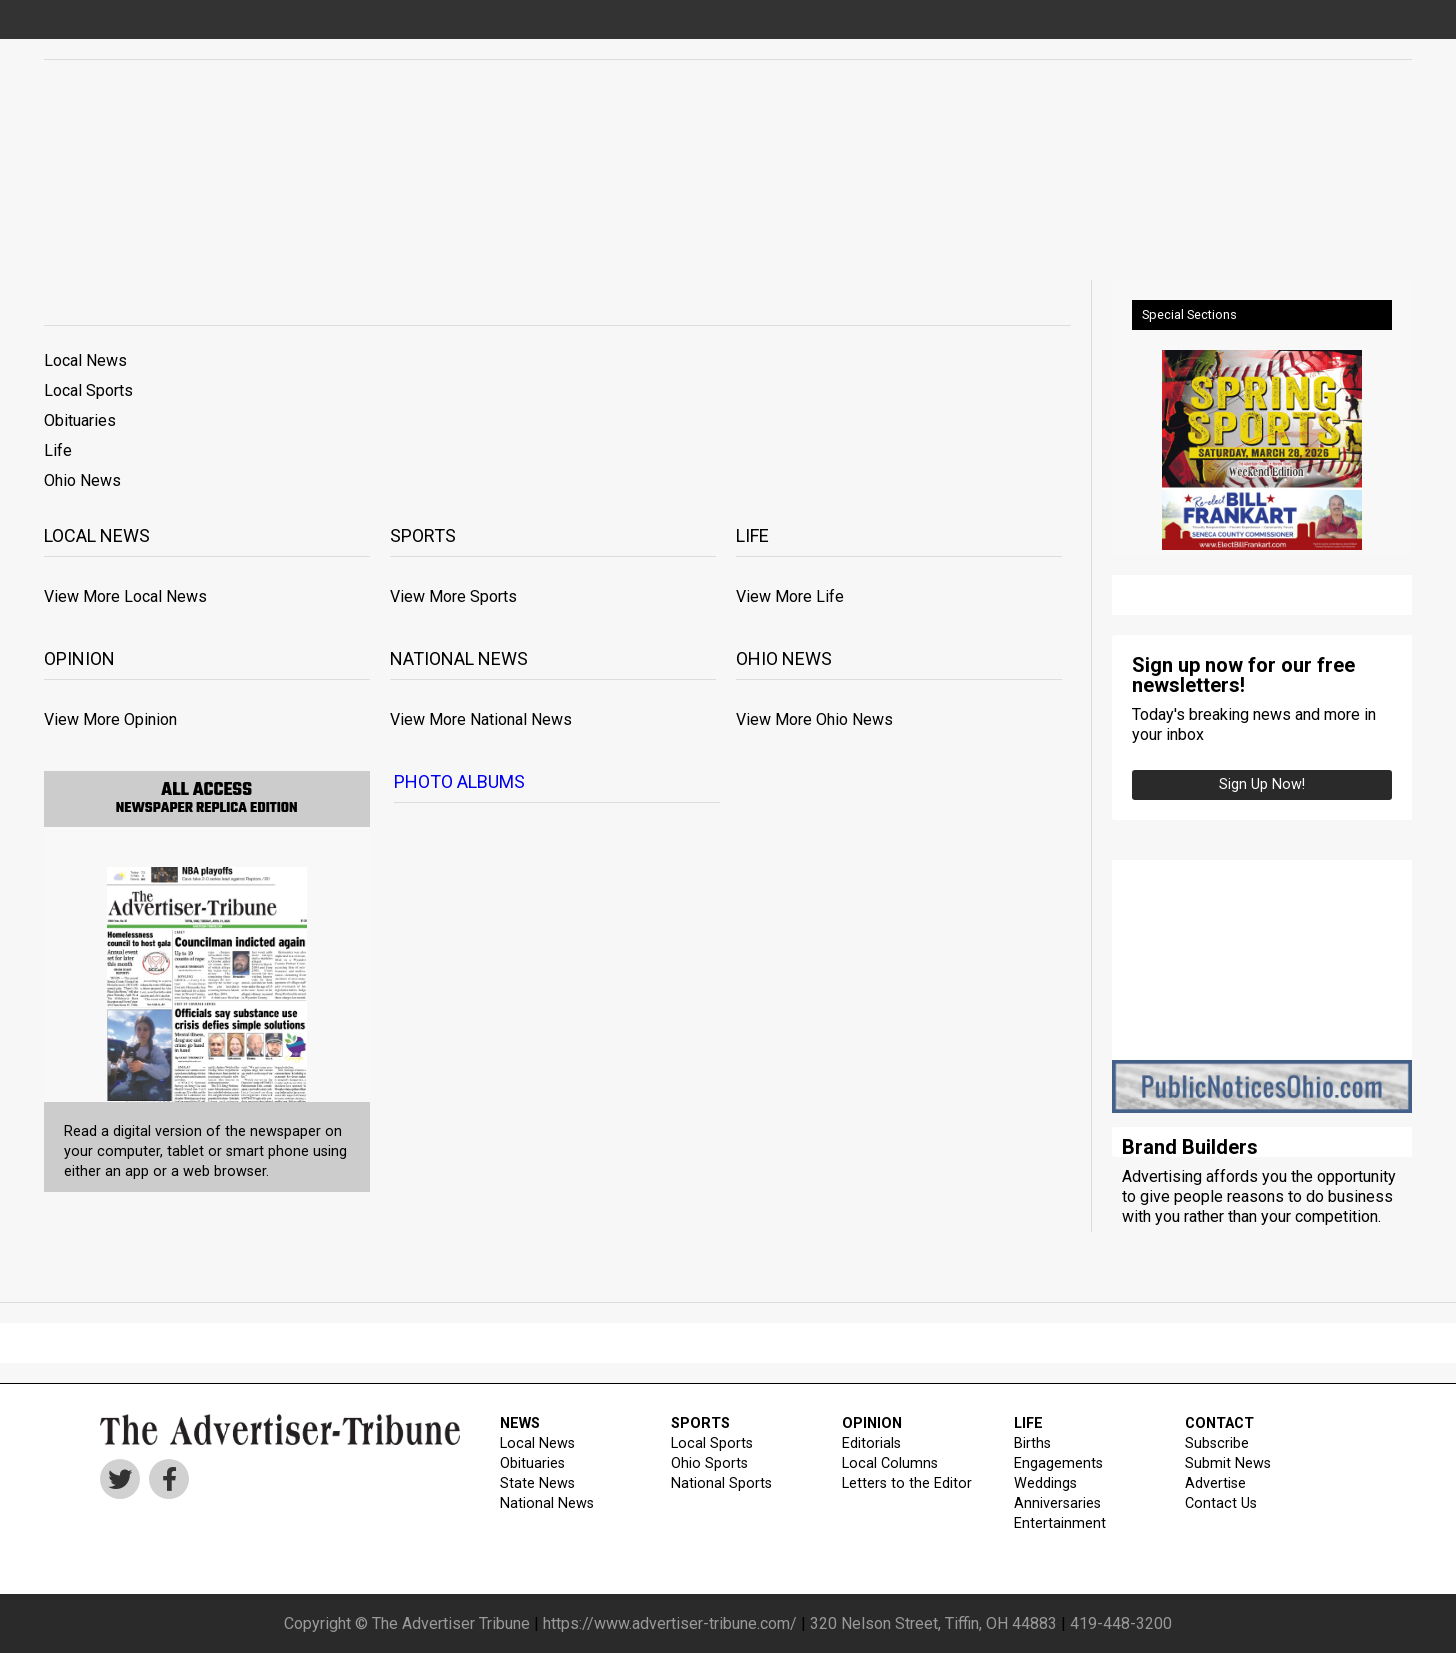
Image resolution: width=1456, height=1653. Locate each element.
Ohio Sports (709, 1463)
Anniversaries (1057, 1503)
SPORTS (700, 1423)
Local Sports (88, 390)
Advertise (1215, 1483)
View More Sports (453, 596)
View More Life (790, 596)
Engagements (1058, 1463)
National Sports (721, 1483)
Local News (85, 360)
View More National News (481, 719)
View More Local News (125, 596)
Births (1032, 1443)
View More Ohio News (814, 719)
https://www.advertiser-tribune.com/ (670, 1623)
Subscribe (1217, 1443)
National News (547, 1503)
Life (58, 450)
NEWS (520, 1423)
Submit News (1228, 1463)
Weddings (1045, 1483)
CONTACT (1219, 1423)
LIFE (1028, 1423)
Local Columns (890, 1463)
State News (537, 1483)
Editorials (871, 1443)
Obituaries (80, 420)
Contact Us (1221, 1503)
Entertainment (1060, 1523)
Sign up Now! (1262, 784)
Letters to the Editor (907, 1483)
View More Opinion (110, 719)
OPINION (872, 1423)
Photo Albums (459, 781)
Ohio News (82, 480)
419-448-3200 (1121, 1623)
